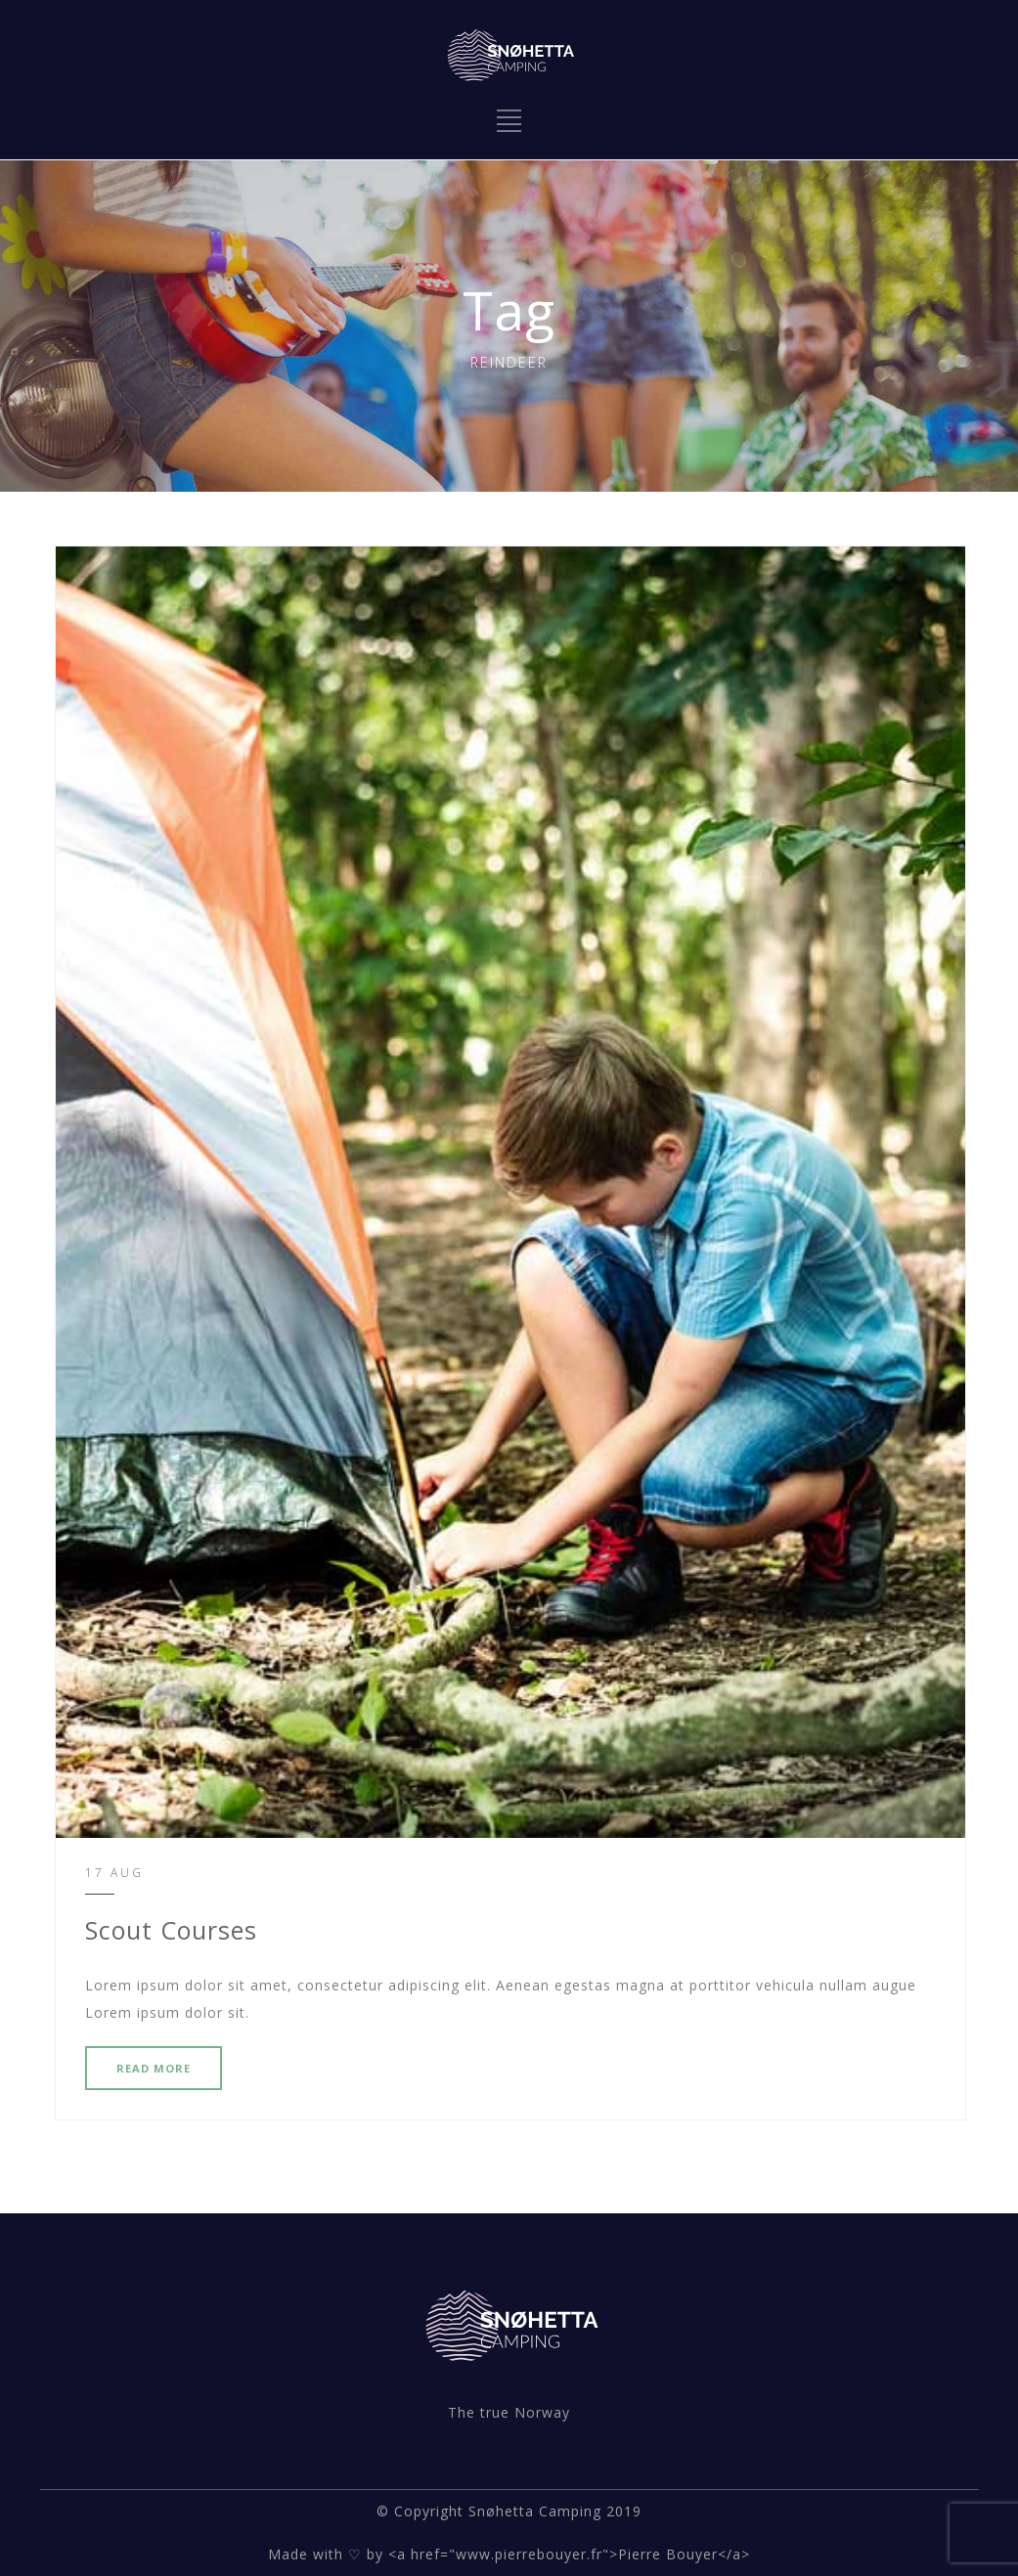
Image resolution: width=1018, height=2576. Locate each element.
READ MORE (153, 2068)
